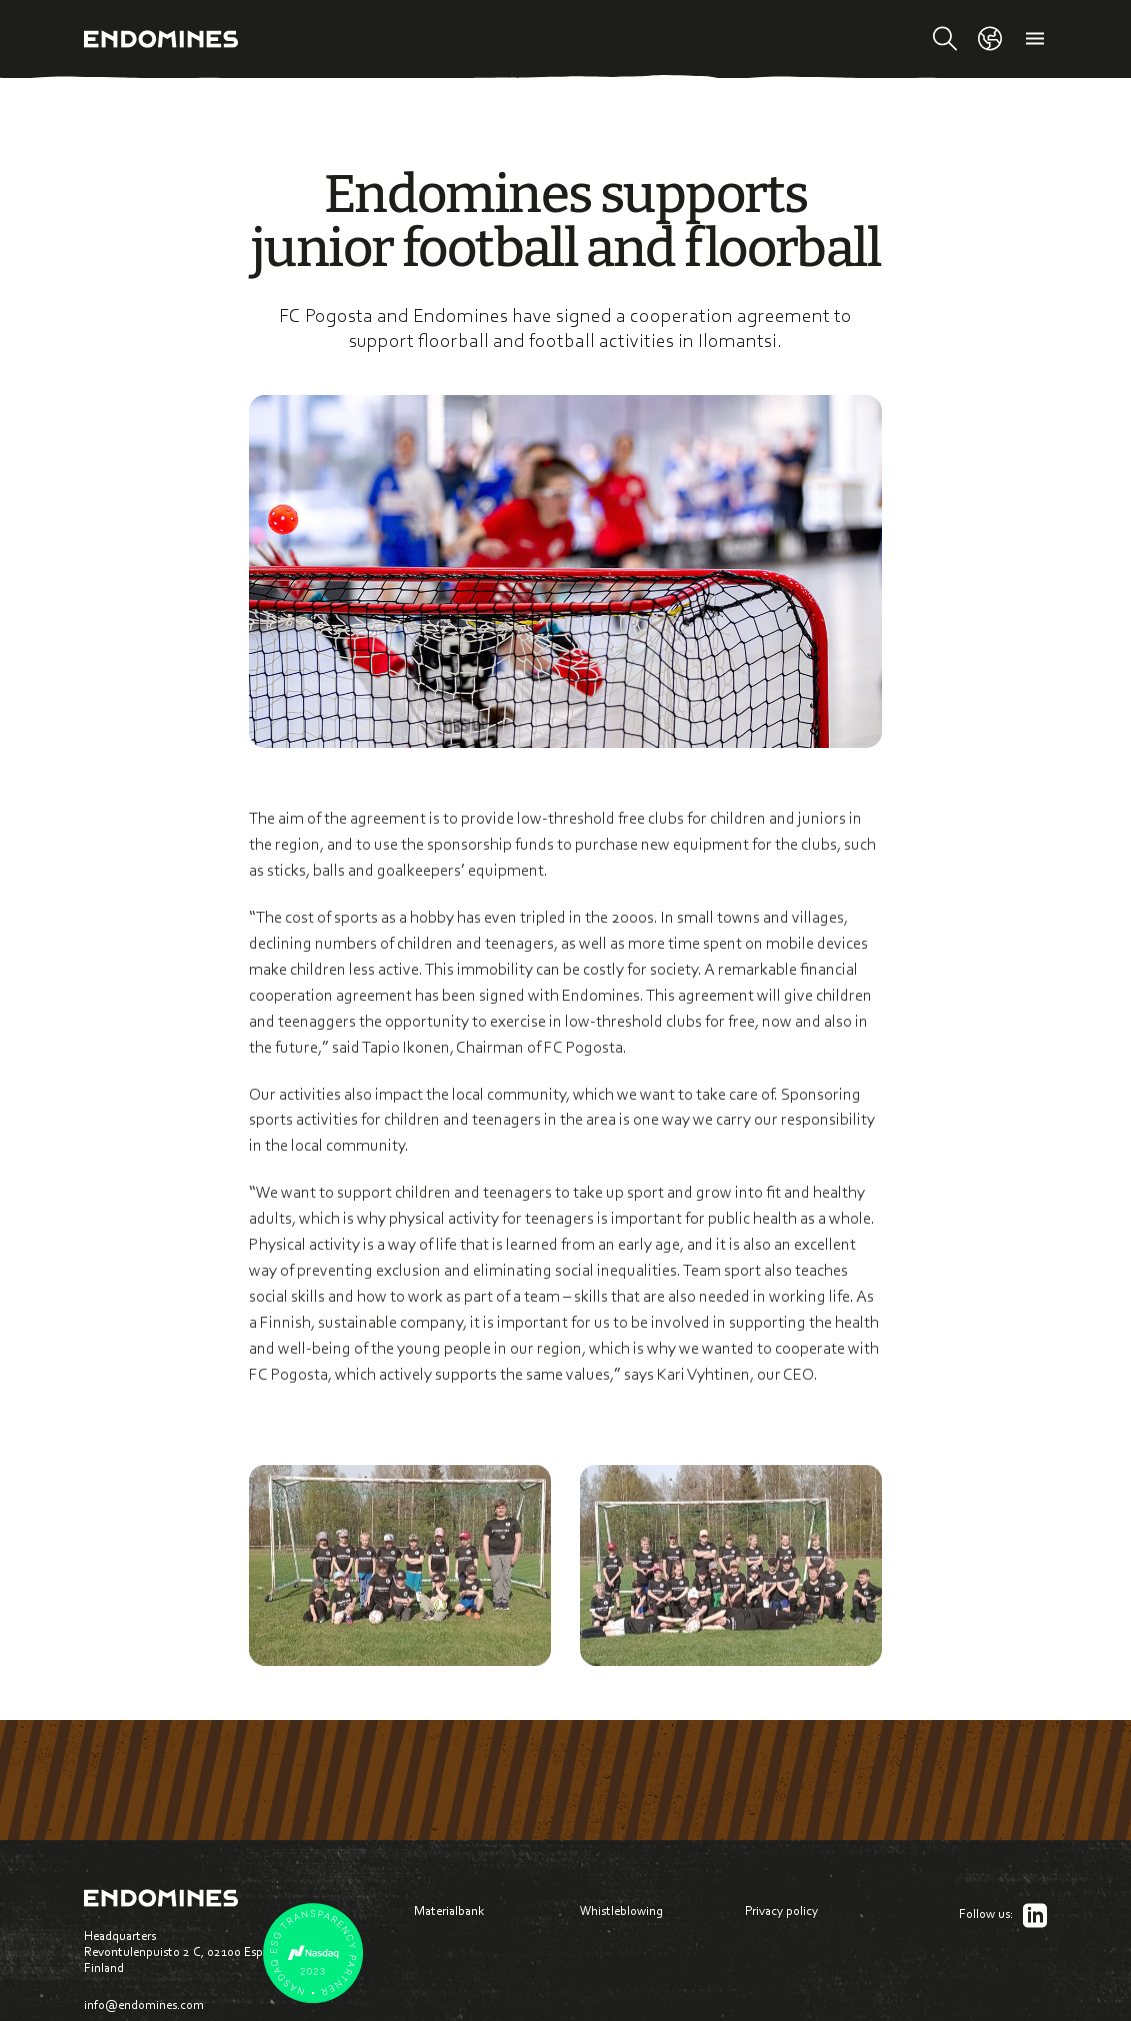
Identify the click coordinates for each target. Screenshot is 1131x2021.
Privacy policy (781, 1910)
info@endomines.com (144, 2004)
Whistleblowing (621, 1910)
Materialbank (449, 1910)
